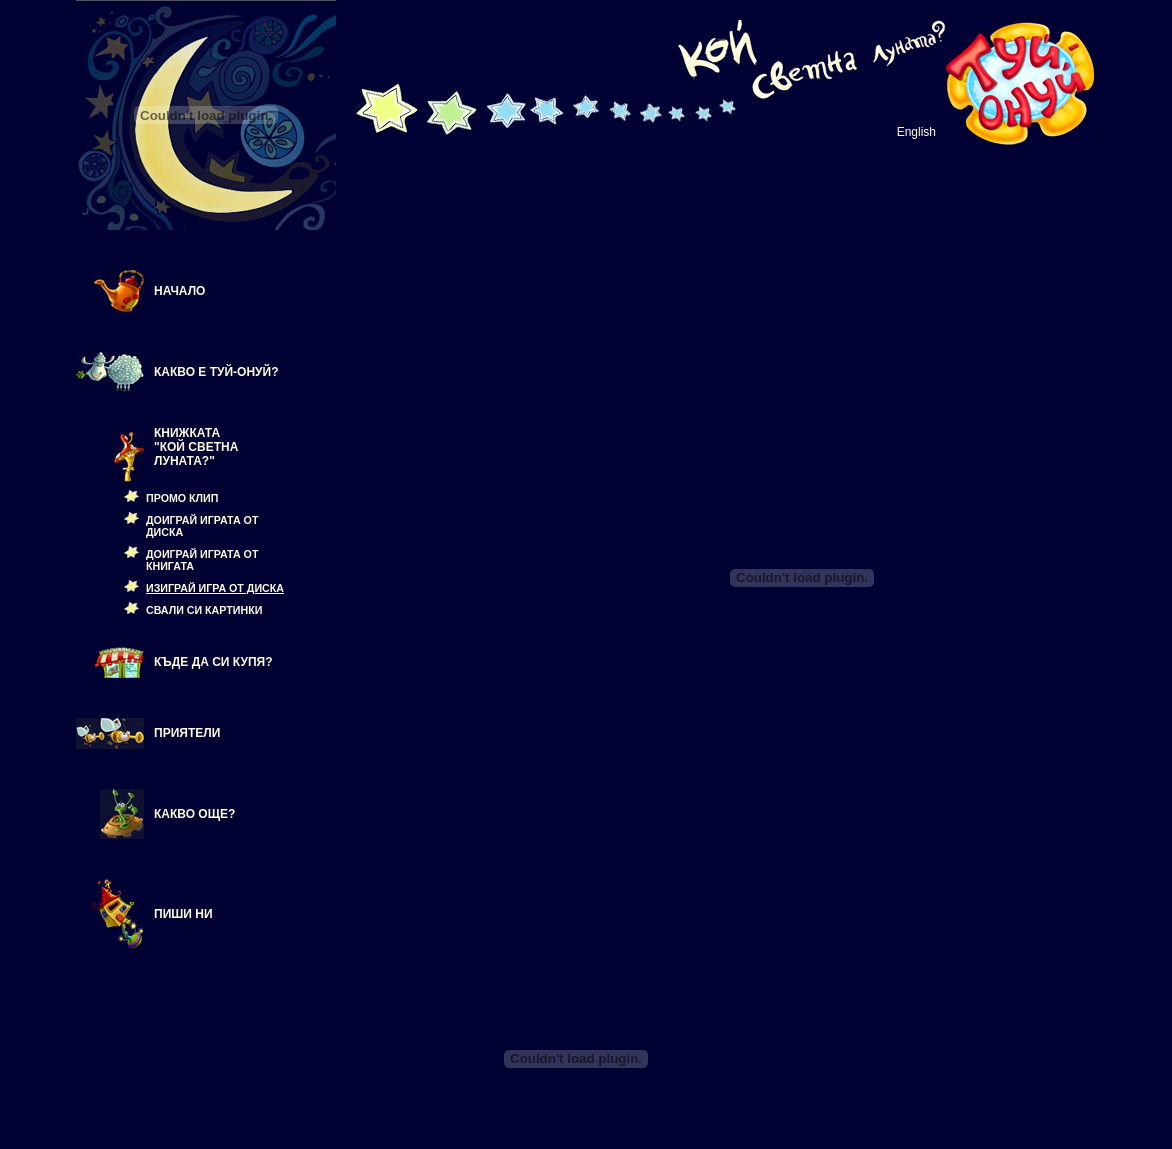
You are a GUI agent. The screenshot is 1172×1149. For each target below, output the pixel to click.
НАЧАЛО (179, 291)
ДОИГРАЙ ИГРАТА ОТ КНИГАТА (202, 560)
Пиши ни (183, 914)
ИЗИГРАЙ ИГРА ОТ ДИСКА (215, 588)
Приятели (187, 733)
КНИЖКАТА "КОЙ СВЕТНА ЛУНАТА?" (196, 447)
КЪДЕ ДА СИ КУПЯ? (213, 662)
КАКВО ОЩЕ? (194, 814)
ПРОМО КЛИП (182, 498)
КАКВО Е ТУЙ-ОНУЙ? (216, 372)
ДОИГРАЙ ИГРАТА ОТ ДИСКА (202, 526)
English (916, 132)
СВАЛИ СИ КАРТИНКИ (204, 610)
